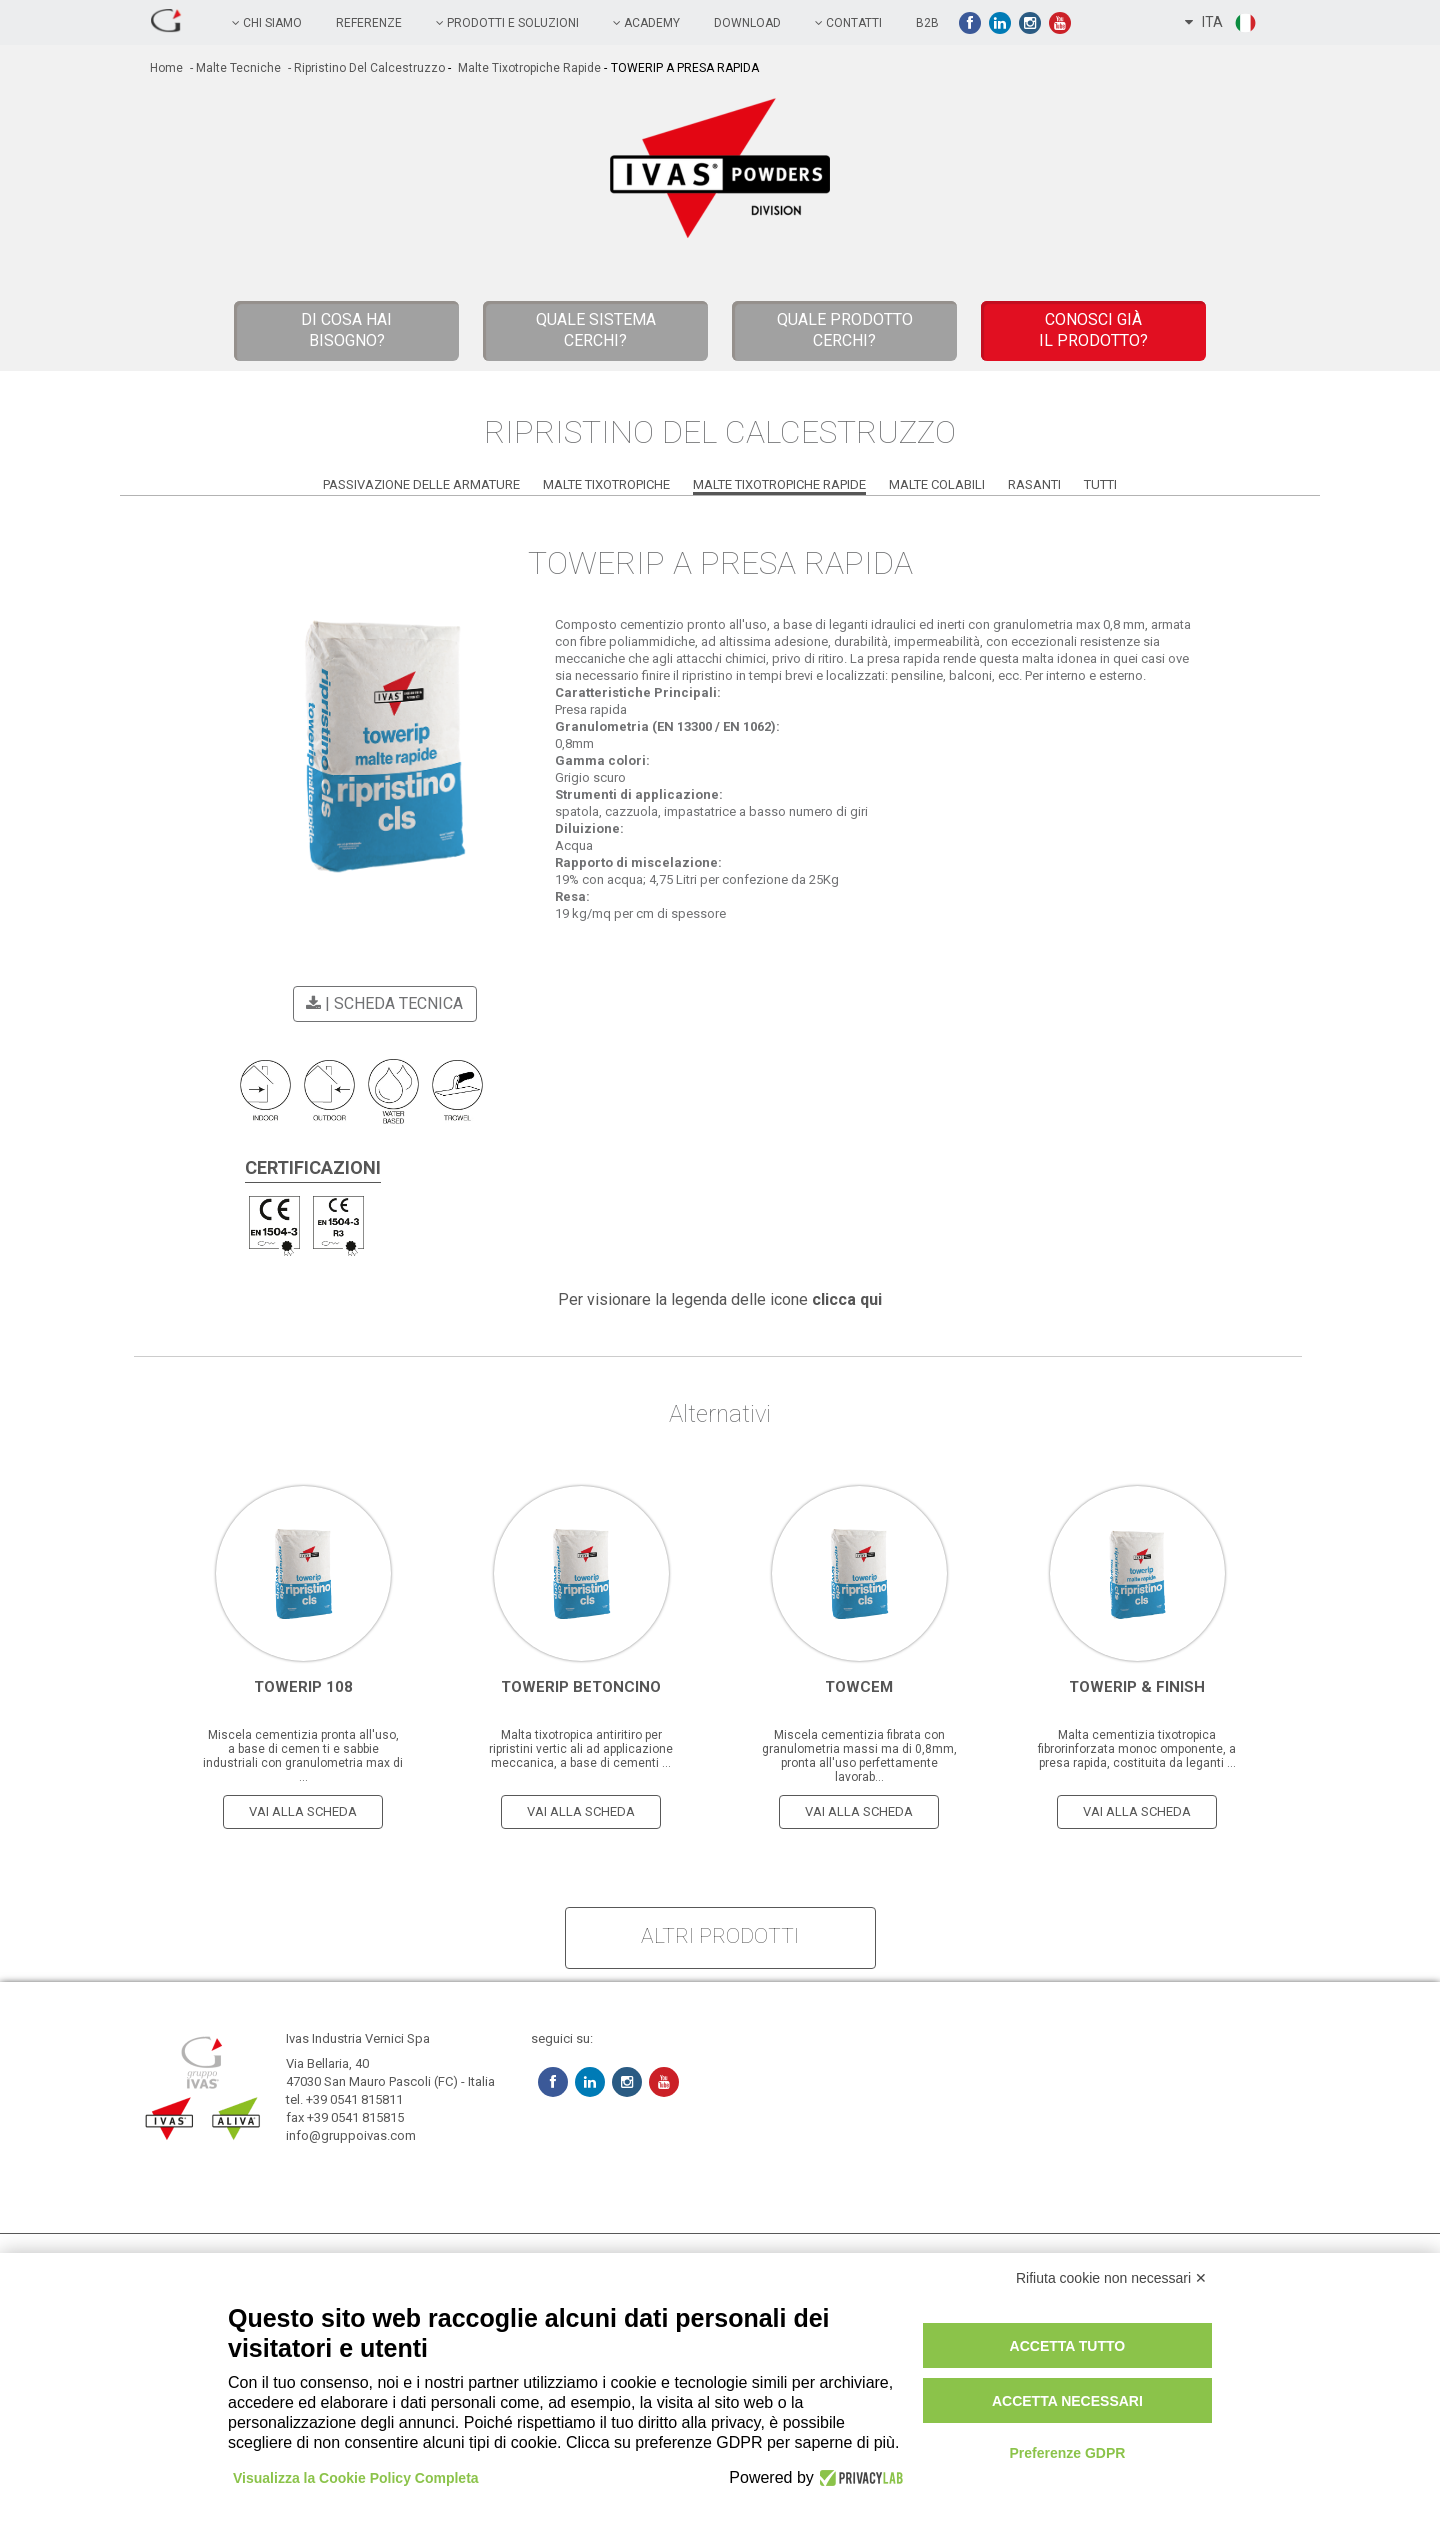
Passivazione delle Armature (421, 484)
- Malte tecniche (234, 68)
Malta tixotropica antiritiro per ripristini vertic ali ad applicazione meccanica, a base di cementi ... (581, 1749)
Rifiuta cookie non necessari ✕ (1111, 2278)
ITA (1221, 23)
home (166, 68)
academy (646, 23)
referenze (369, 23)
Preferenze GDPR (1067, 2453)
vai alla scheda (303, 1811)
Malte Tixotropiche (606, 484)
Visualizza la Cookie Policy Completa (356, 2478)
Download (747, 23)
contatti (848, 23)
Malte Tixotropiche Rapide (528, 68)
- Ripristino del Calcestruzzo (365, 68)
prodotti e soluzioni (507, 23)
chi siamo (267, 23)
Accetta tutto (1068, 2346)
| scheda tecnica (381, 1003)
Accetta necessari (1067, 2401)
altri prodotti (720, 1936)
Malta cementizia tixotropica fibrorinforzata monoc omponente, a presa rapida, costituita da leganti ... (1137, 1749)
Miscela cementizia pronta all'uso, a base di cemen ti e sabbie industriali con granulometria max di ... (303, 1756)
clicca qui (847, 1299)
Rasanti (1034, 484)
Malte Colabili (937, 484)
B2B (927, 23)
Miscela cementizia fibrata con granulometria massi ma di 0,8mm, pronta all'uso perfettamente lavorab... (859, 1756)
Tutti (1100, 484)
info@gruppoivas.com (351, 2135)
